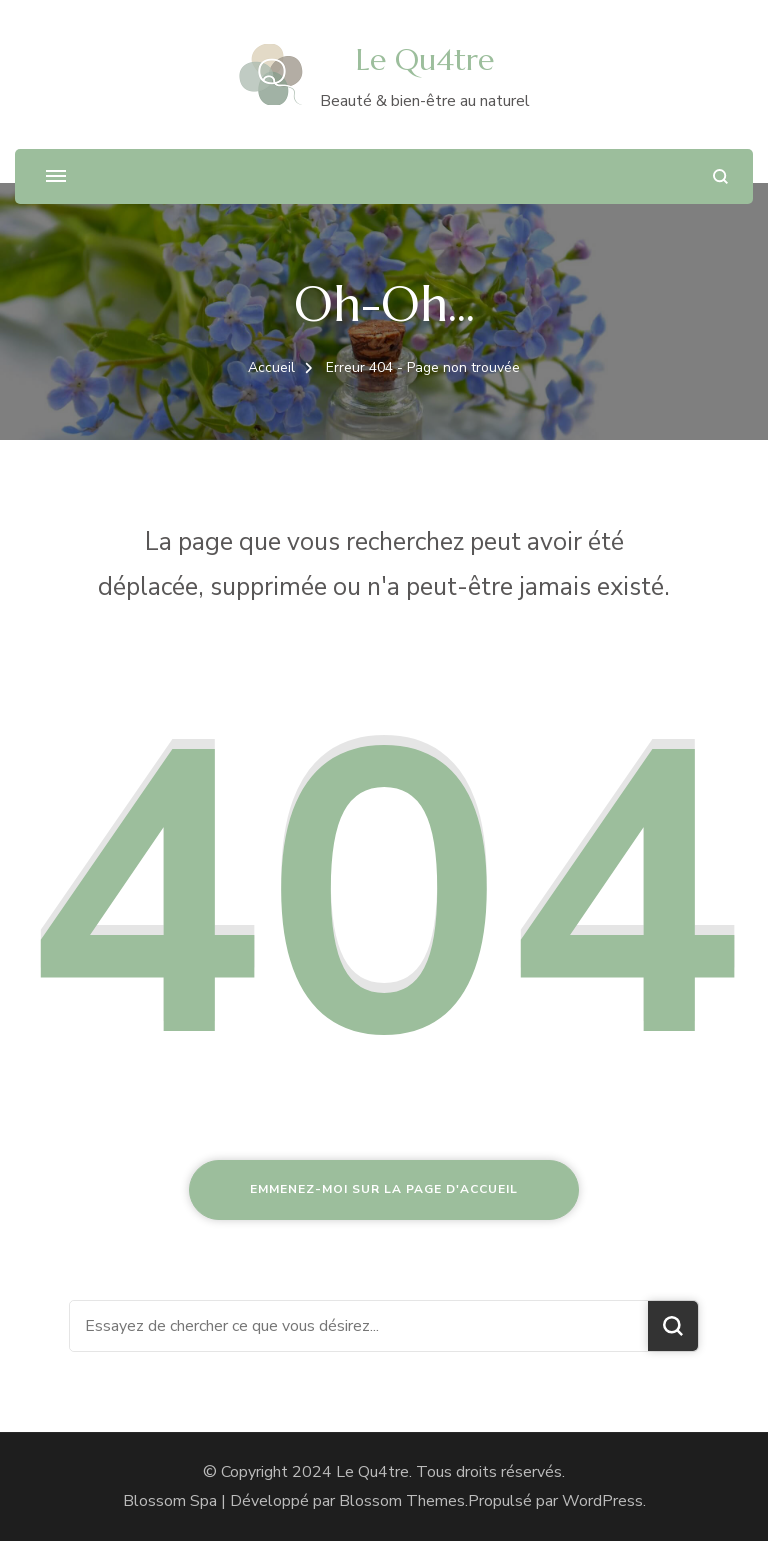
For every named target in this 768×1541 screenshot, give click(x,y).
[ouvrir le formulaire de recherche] (720, 176)
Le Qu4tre (425, 59)
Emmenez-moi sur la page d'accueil (384, 1189)
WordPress (602, 1501)
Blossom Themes (402, 1501)
